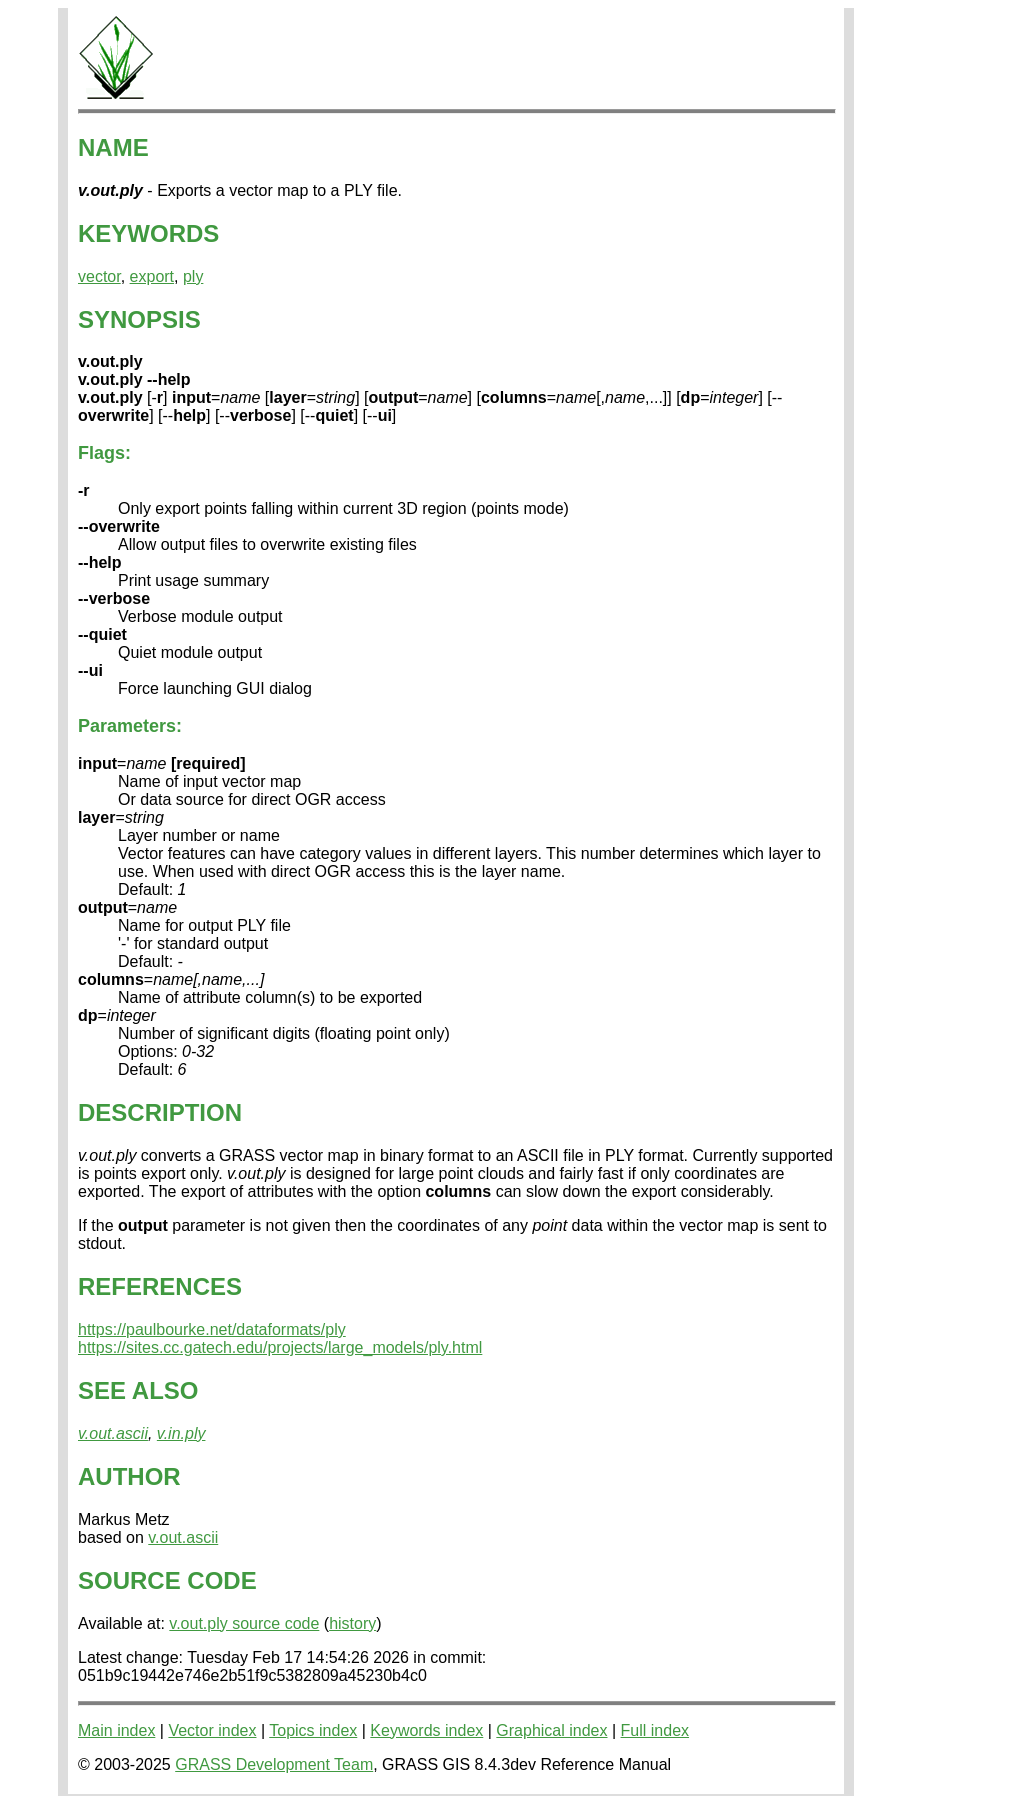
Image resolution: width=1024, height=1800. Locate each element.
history (352, 1623)
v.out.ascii (113, 1433)
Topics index (313, 1730)
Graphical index (551, 1730)
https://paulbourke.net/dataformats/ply (212, 1329)
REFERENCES (160, 1286)
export (152, 276)
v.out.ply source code (244, 1623)
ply (193, 276)
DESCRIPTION (160, 1112)
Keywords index (426, 1730)
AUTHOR (129, 1476)
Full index (655, 1730)
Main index (116, 1730)
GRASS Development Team (274, 1764)
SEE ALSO (138, 1390)
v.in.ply (181, 1433)
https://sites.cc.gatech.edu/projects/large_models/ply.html (280, 1347)
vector (99, 276)
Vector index (212, 1730)
